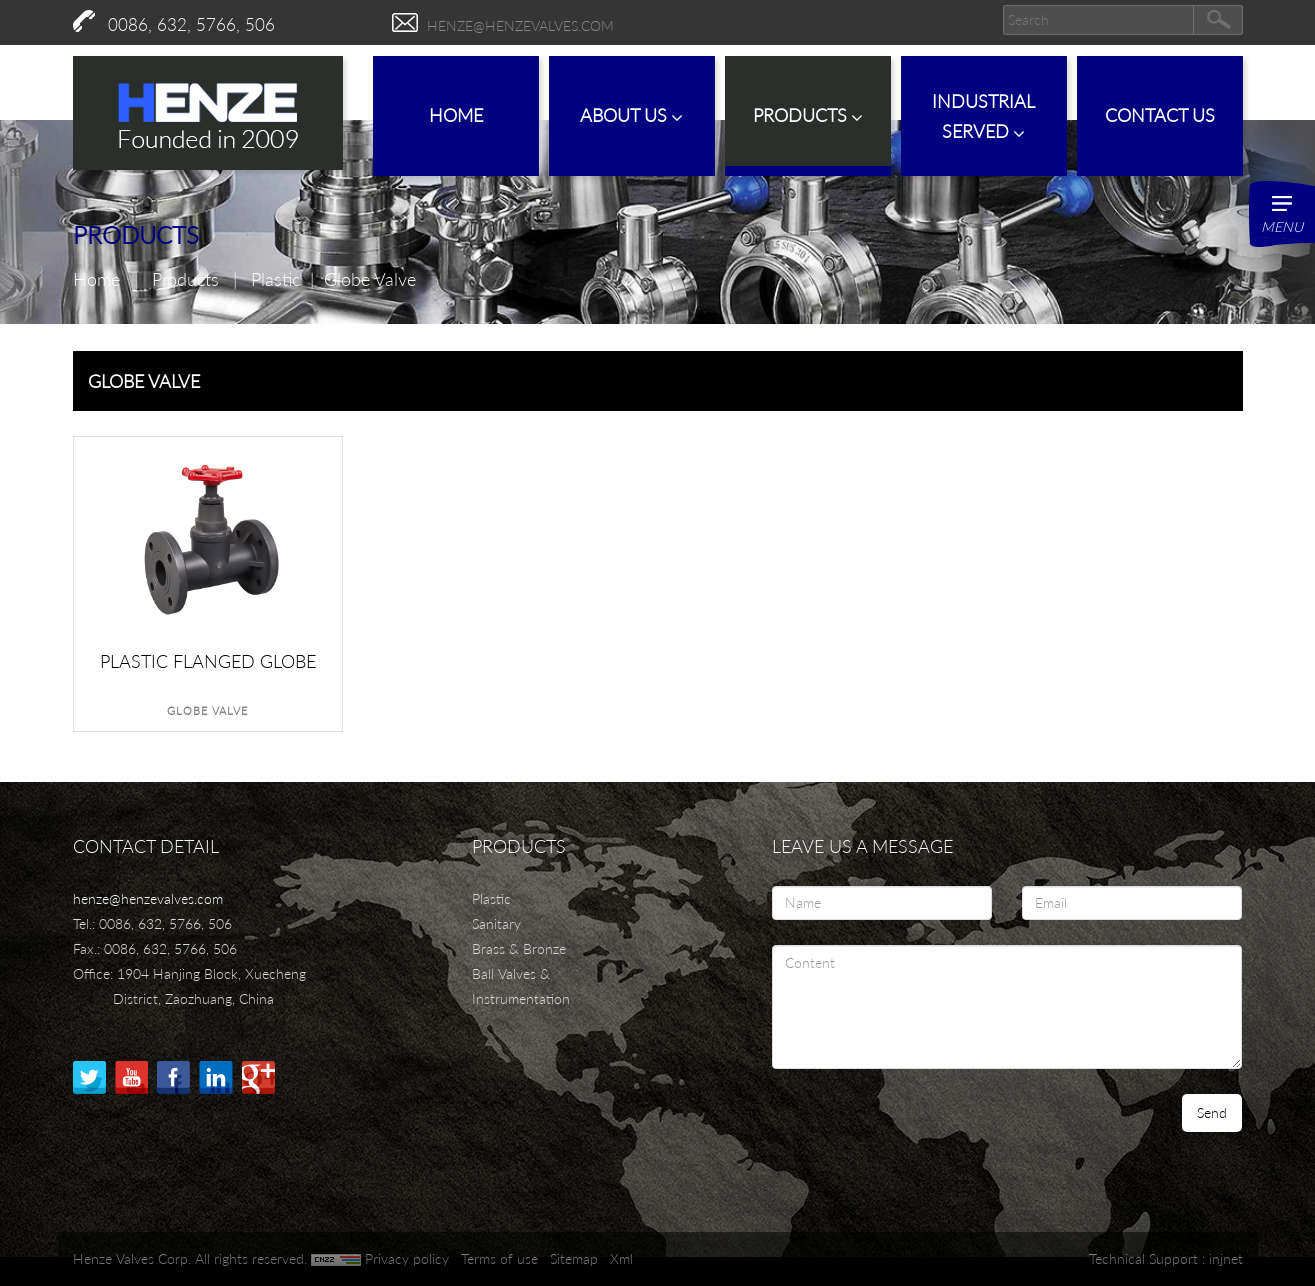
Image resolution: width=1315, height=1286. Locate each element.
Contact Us (1160, 115)
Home (456, 115)
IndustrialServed (983, 116)
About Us (631, 115)
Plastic (275, 279)
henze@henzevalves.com (520, 25)
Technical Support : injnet (1166, 1258)
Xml (621, 1258)
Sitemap (574, 1258)
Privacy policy (407, 1258)
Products (808, 115)
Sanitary (496, 923)
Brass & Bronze (519, 948)
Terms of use (499, 1258)
